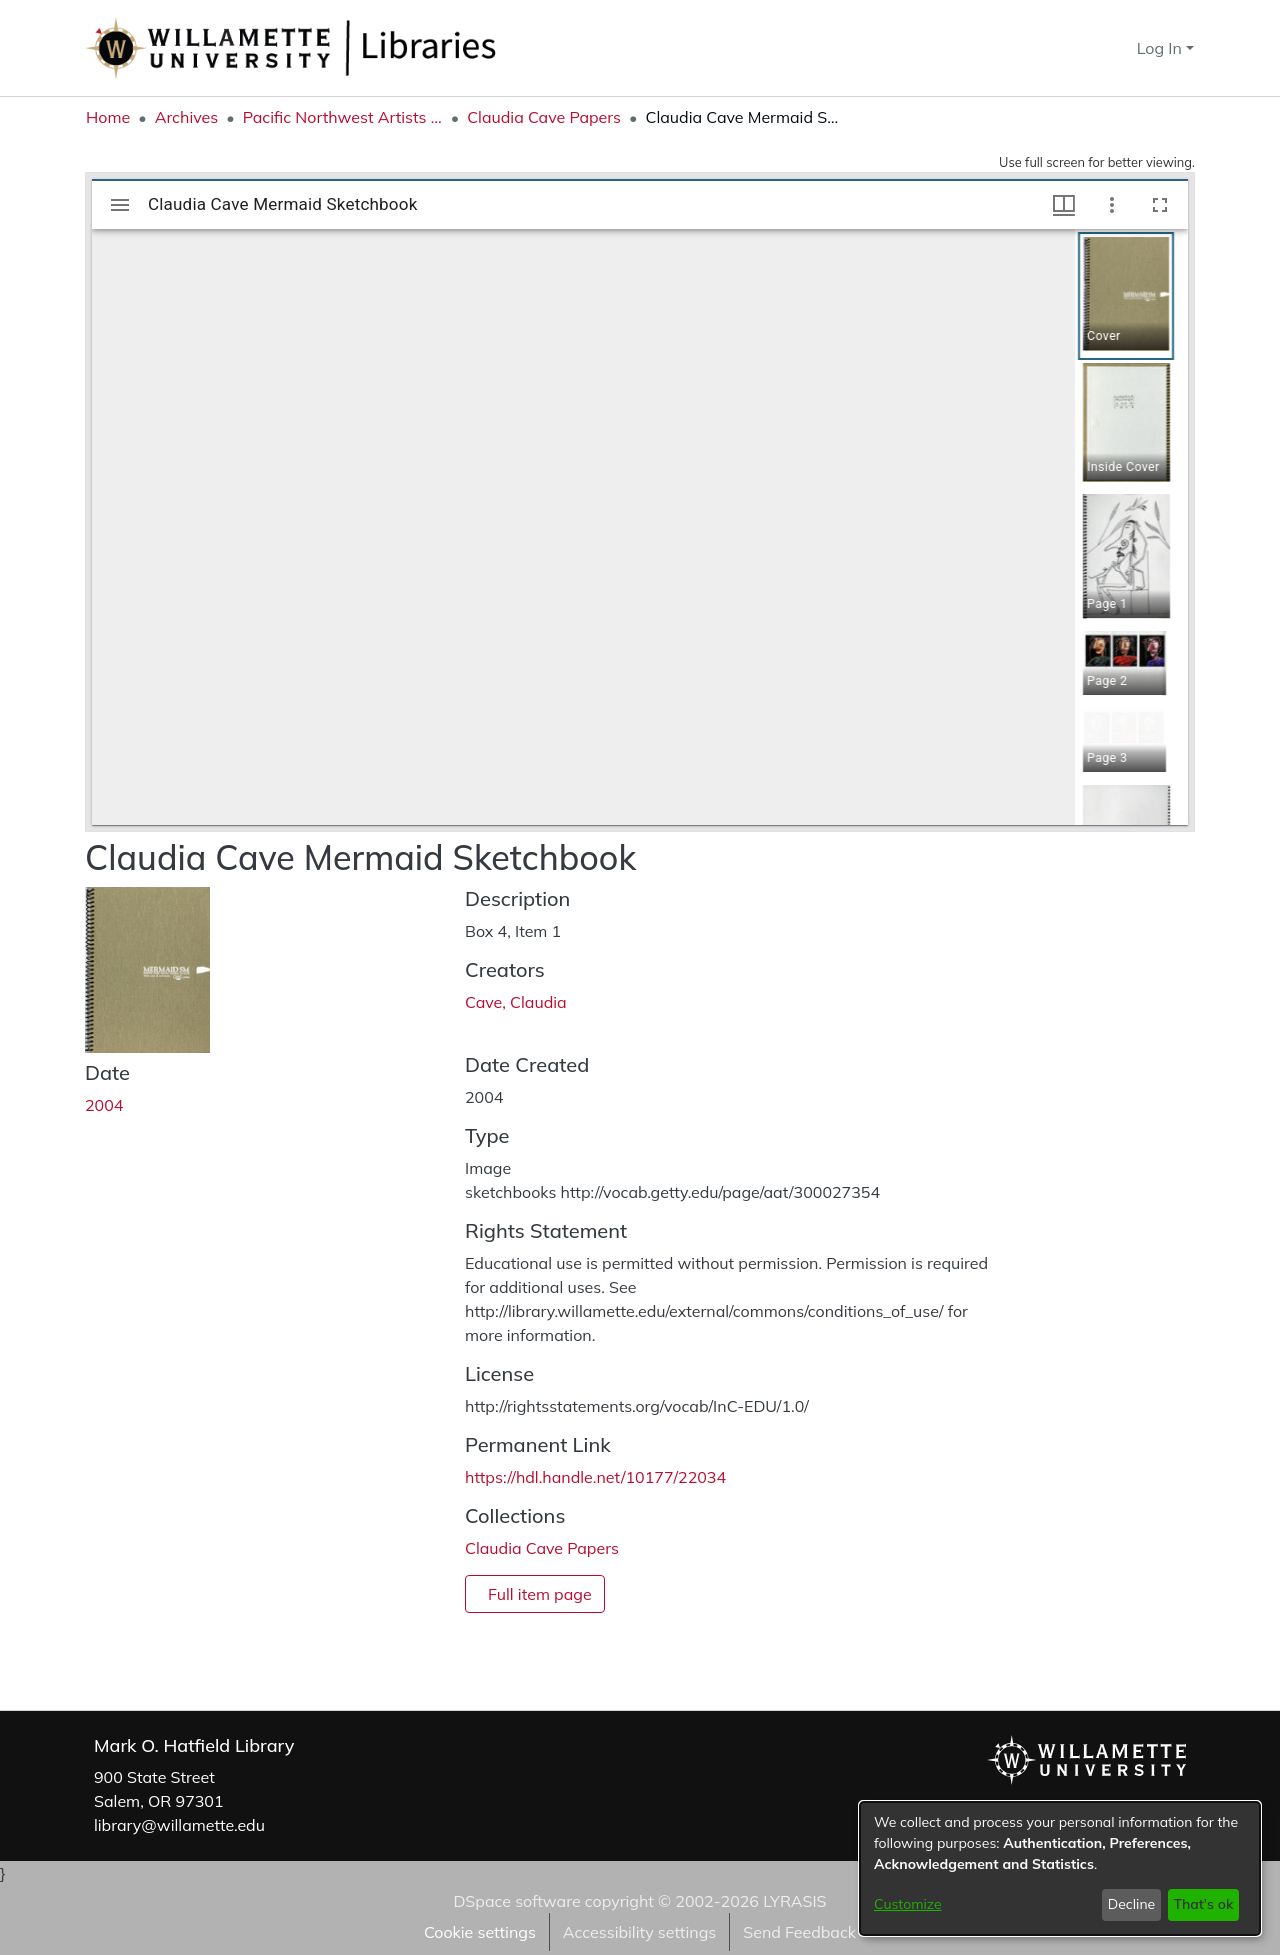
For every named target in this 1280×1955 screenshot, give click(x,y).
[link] (542, 1548)
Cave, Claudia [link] (516, 1002)
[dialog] (1060, 1868)
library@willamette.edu (179, 1825)
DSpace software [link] (516, 1901)
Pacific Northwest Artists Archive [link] (343, 117)
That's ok (1203, 1904)
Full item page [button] (540, 1594)
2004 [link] (104, 1105)
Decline (1132, 1904)
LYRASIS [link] (794, 1901)
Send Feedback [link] (799, 1932)
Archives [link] (187, 117)
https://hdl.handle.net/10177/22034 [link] (595, 1477)
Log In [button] (1161, 48)
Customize (908, 1904)
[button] (1085, 48)
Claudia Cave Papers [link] (544, 117)
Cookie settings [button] (480, 1932)
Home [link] (108, 117)
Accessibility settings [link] (639, 1932)
